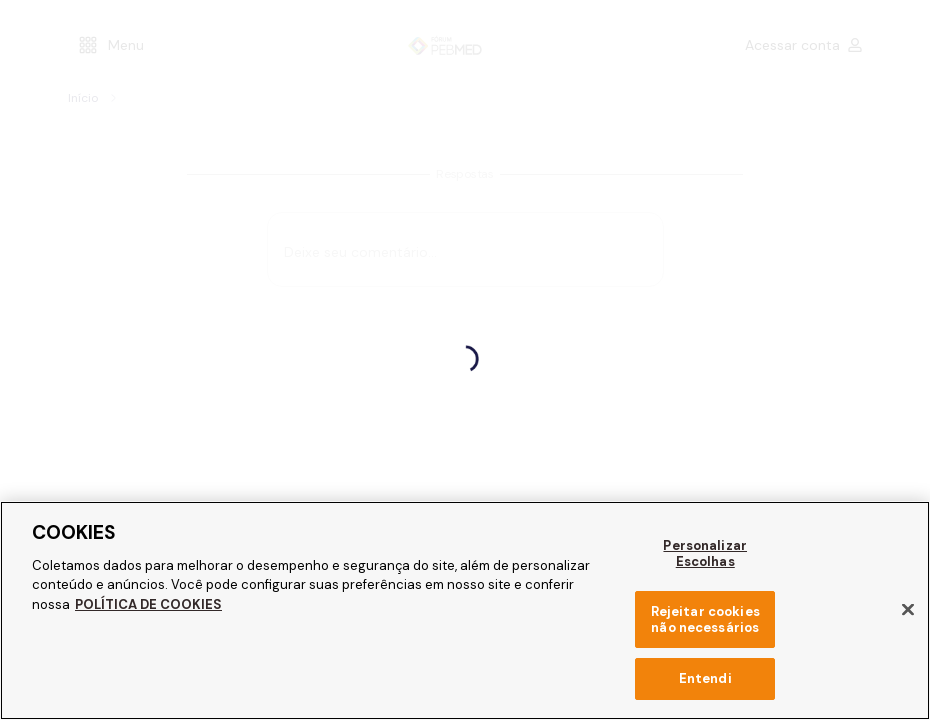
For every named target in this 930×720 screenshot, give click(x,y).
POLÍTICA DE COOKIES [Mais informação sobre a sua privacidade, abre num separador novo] (144, 604)
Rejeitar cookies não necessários (705, 619)
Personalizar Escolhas (705, 553)
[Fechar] (908, 610)
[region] (465, 610)
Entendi (705, 678)
